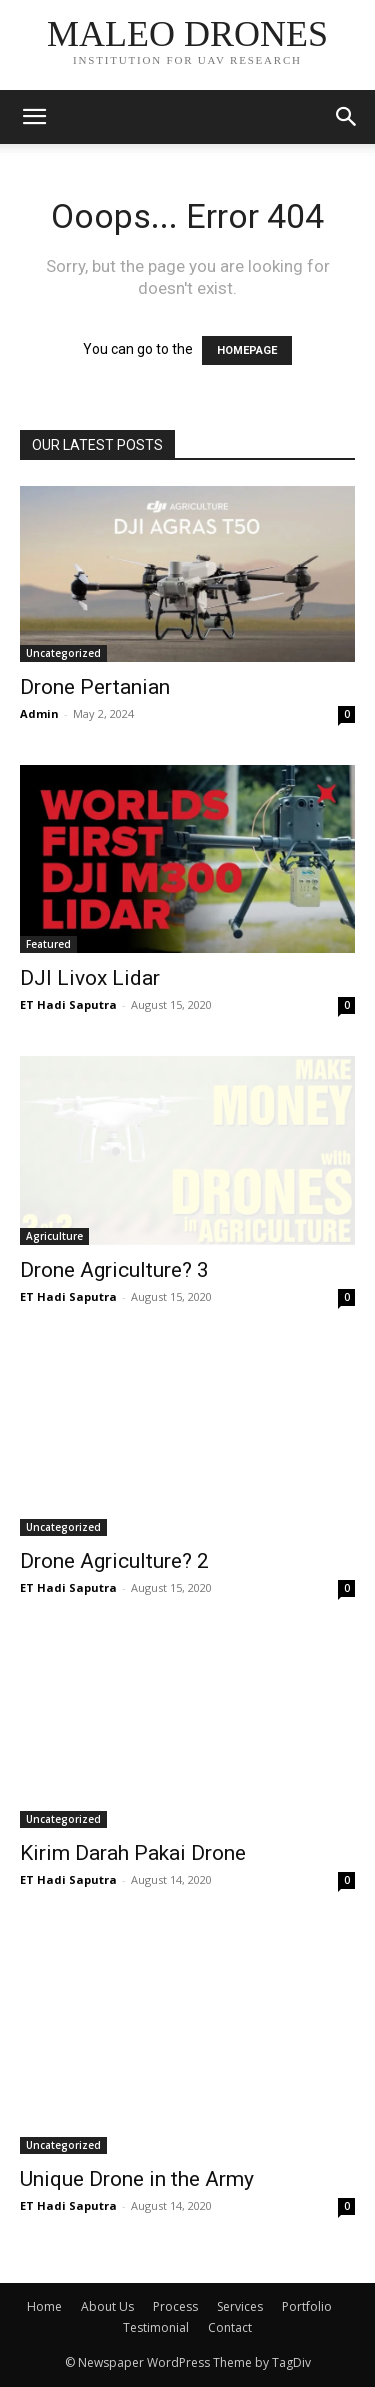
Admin (39, 713)
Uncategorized (63, 653)
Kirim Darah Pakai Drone (133, 1853)
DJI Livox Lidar (90, 978)
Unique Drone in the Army (137, 2179)
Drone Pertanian (95, 687)
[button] (347, 117)
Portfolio (307, 2306)
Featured (48, 944)
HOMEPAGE (247, 350)
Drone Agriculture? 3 (114, 1270)
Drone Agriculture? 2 (114, 1561)
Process (175, 2306)
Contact (230, 2327)
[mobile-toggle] (34, 117)
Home (44, 2306)
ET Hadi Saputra (68, 1004)
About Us (107, 2306)
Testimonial (156, 2327)
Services (240, 2306)
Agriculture (54, 1236)
